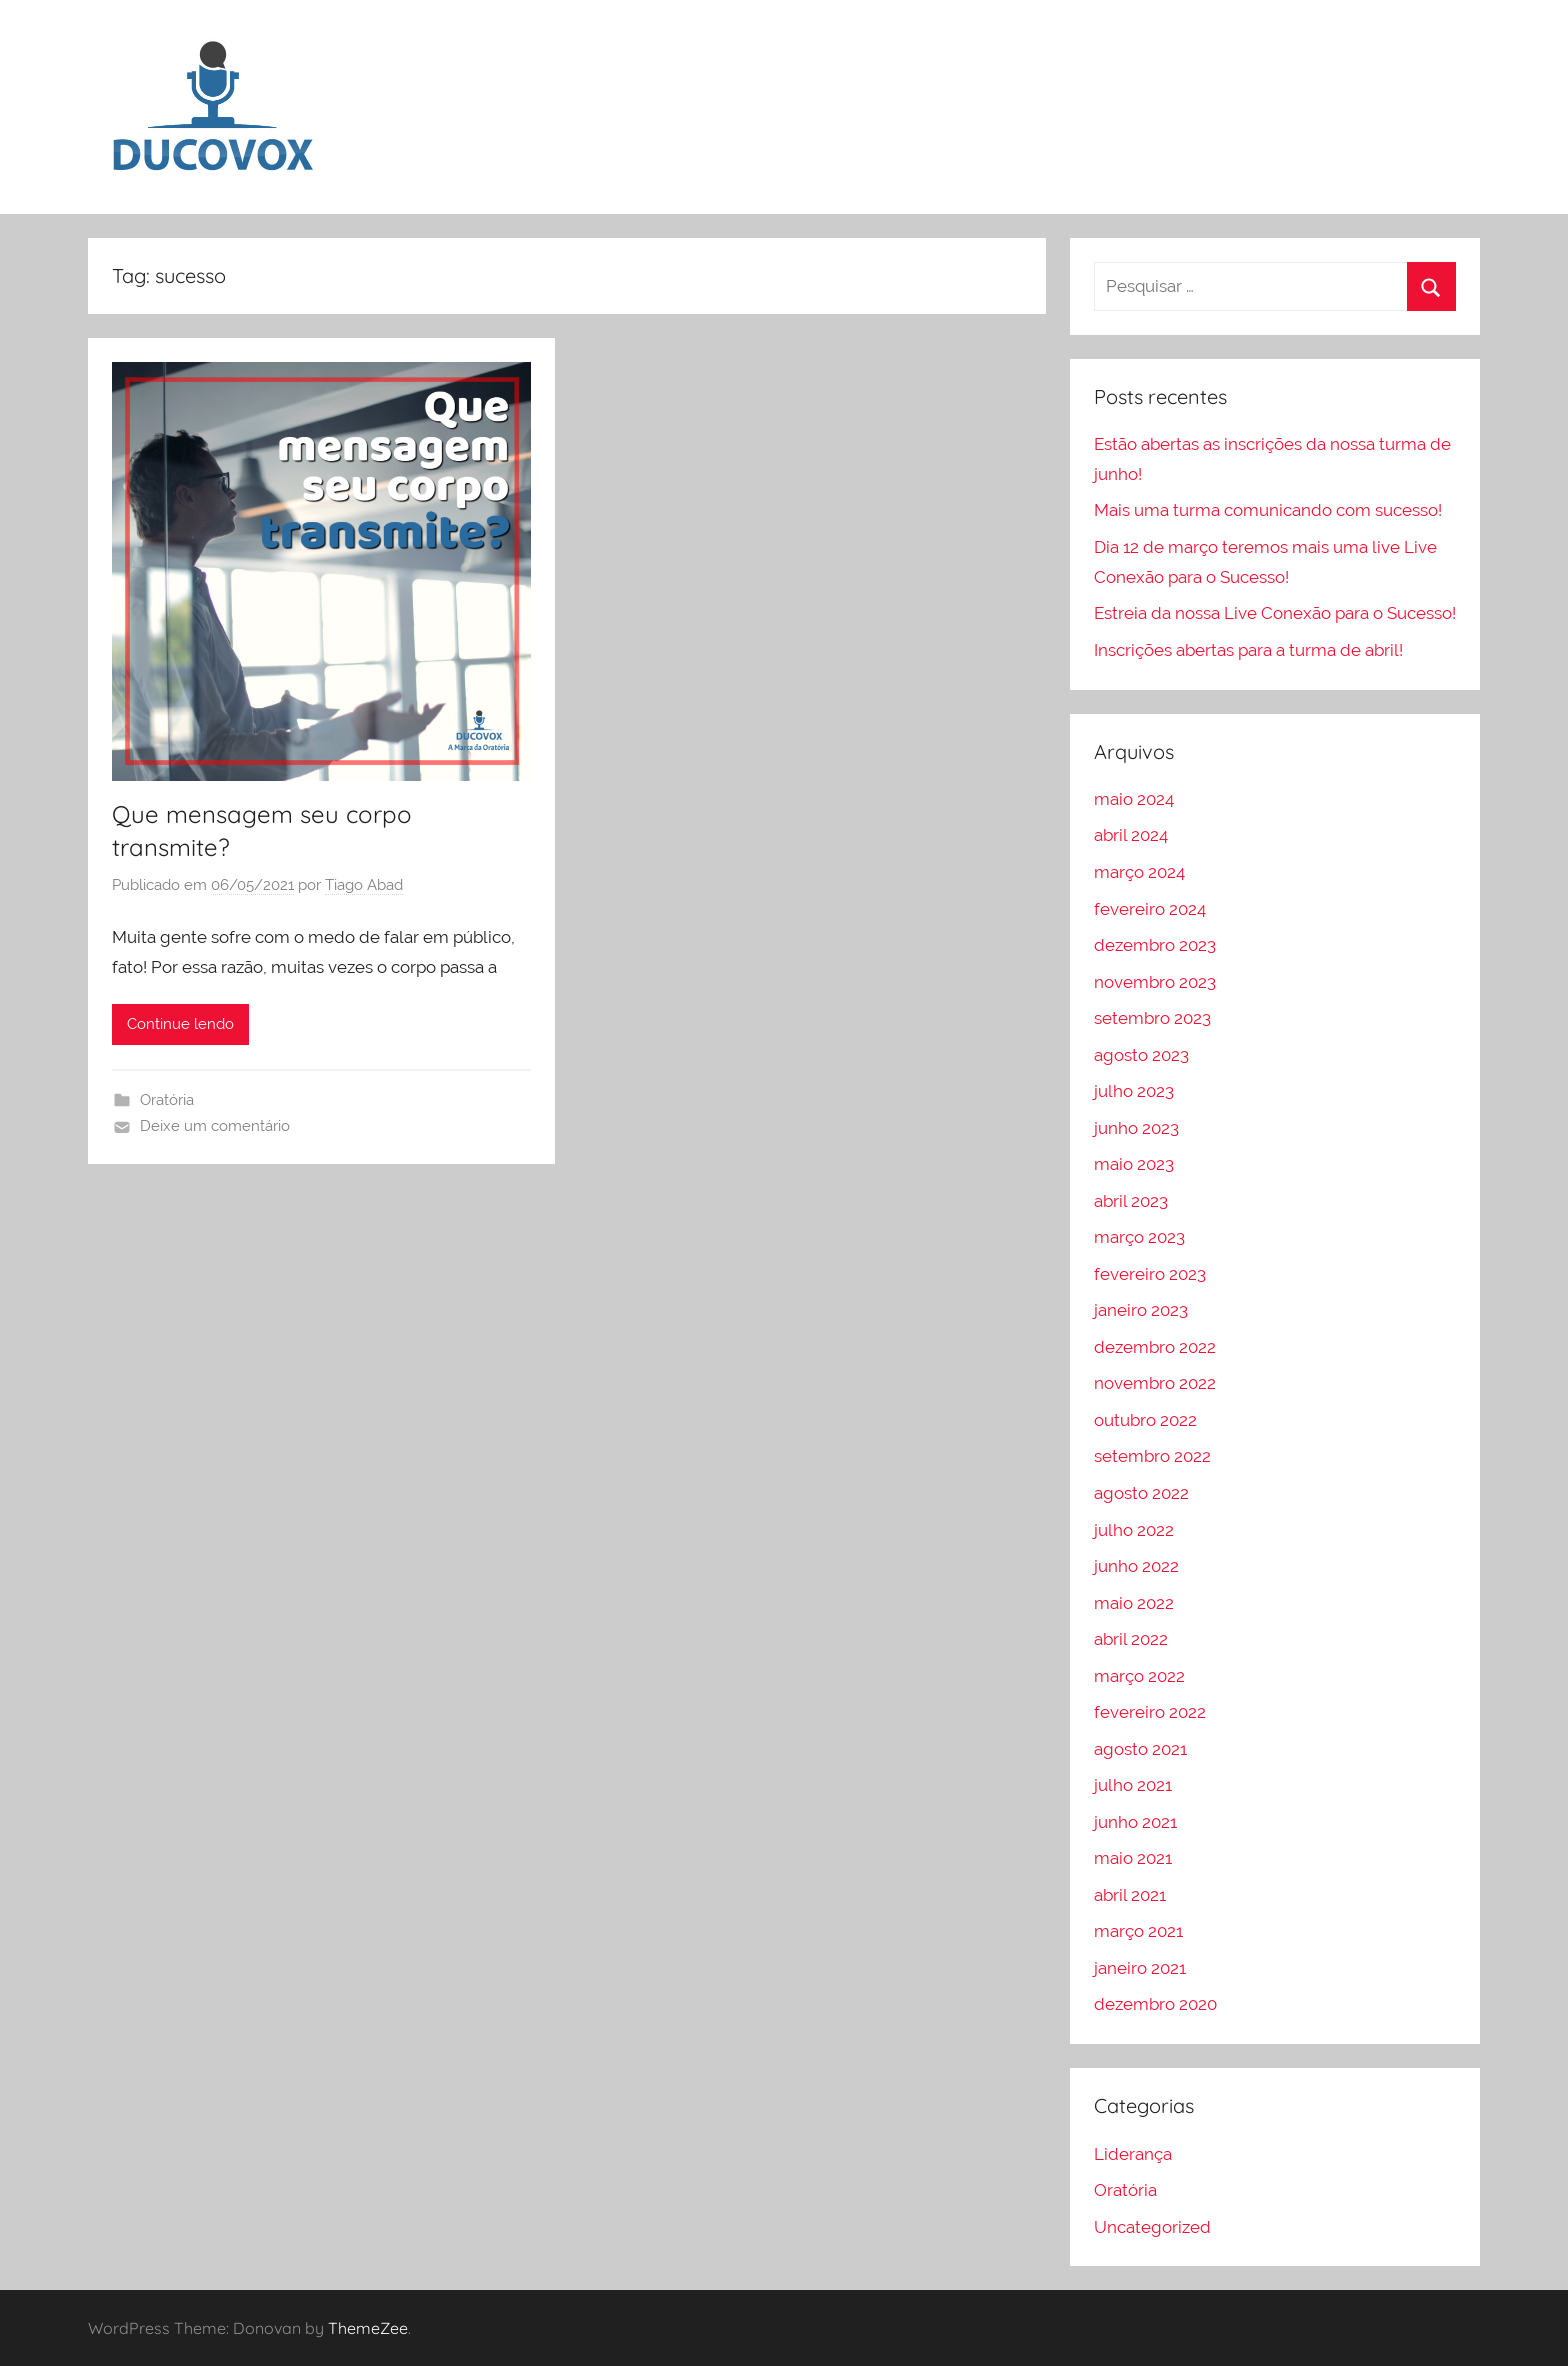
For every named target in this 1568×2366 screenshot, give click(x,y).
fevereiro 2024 (1150, 909)
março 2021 (1138, 1931)
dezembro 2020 (1155, 2004)
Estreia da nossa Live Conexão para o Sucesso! (1275, 613)
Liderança (1133, 2154)
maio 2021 (1133, 1858)
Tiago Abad (364, 885)
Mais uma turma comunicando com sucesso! (1268, 510)
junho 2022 (1136, 1566)
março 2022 (1139, 1676)
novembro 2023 (1155, 982)
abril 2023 (1131, 1201)
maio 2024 (1134, 799)
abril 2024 (1131, 835)
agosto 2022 (1141, 1493)
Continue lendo (180, 1024)
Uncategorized (1152, 2227)
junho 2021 (1135, 1822)
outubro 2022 (1145, 1420)
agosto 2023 (1141, 1055)
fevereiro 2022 (1150, 1712)
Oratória (167, 1100)
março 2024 (1139, 872)
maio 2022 (1134, 1603)
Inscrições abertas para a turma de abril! (1248, 650)
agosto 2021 (1140, 1749)
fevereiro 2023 (1150, 1274)
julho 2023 (1134, 1091)
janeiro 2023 (1141, 1310)
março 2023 (1139, 1237)
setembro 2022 (1152, 1456)
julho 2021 (1133, 1785)
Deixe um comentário (215, 1126)
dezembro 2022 (1155, 1347)
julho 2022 (1134, 1530)
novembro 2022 (1155, 1383)
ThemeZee (368, 2328)
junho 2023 (1136, 1128)
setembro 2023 (1152, 1018)
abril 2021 (1130, 1895)
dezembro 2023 (1155, 945)
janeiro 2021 (1140, 1968)
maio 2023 (1134, 1164)
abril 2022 (1131, 1639)
